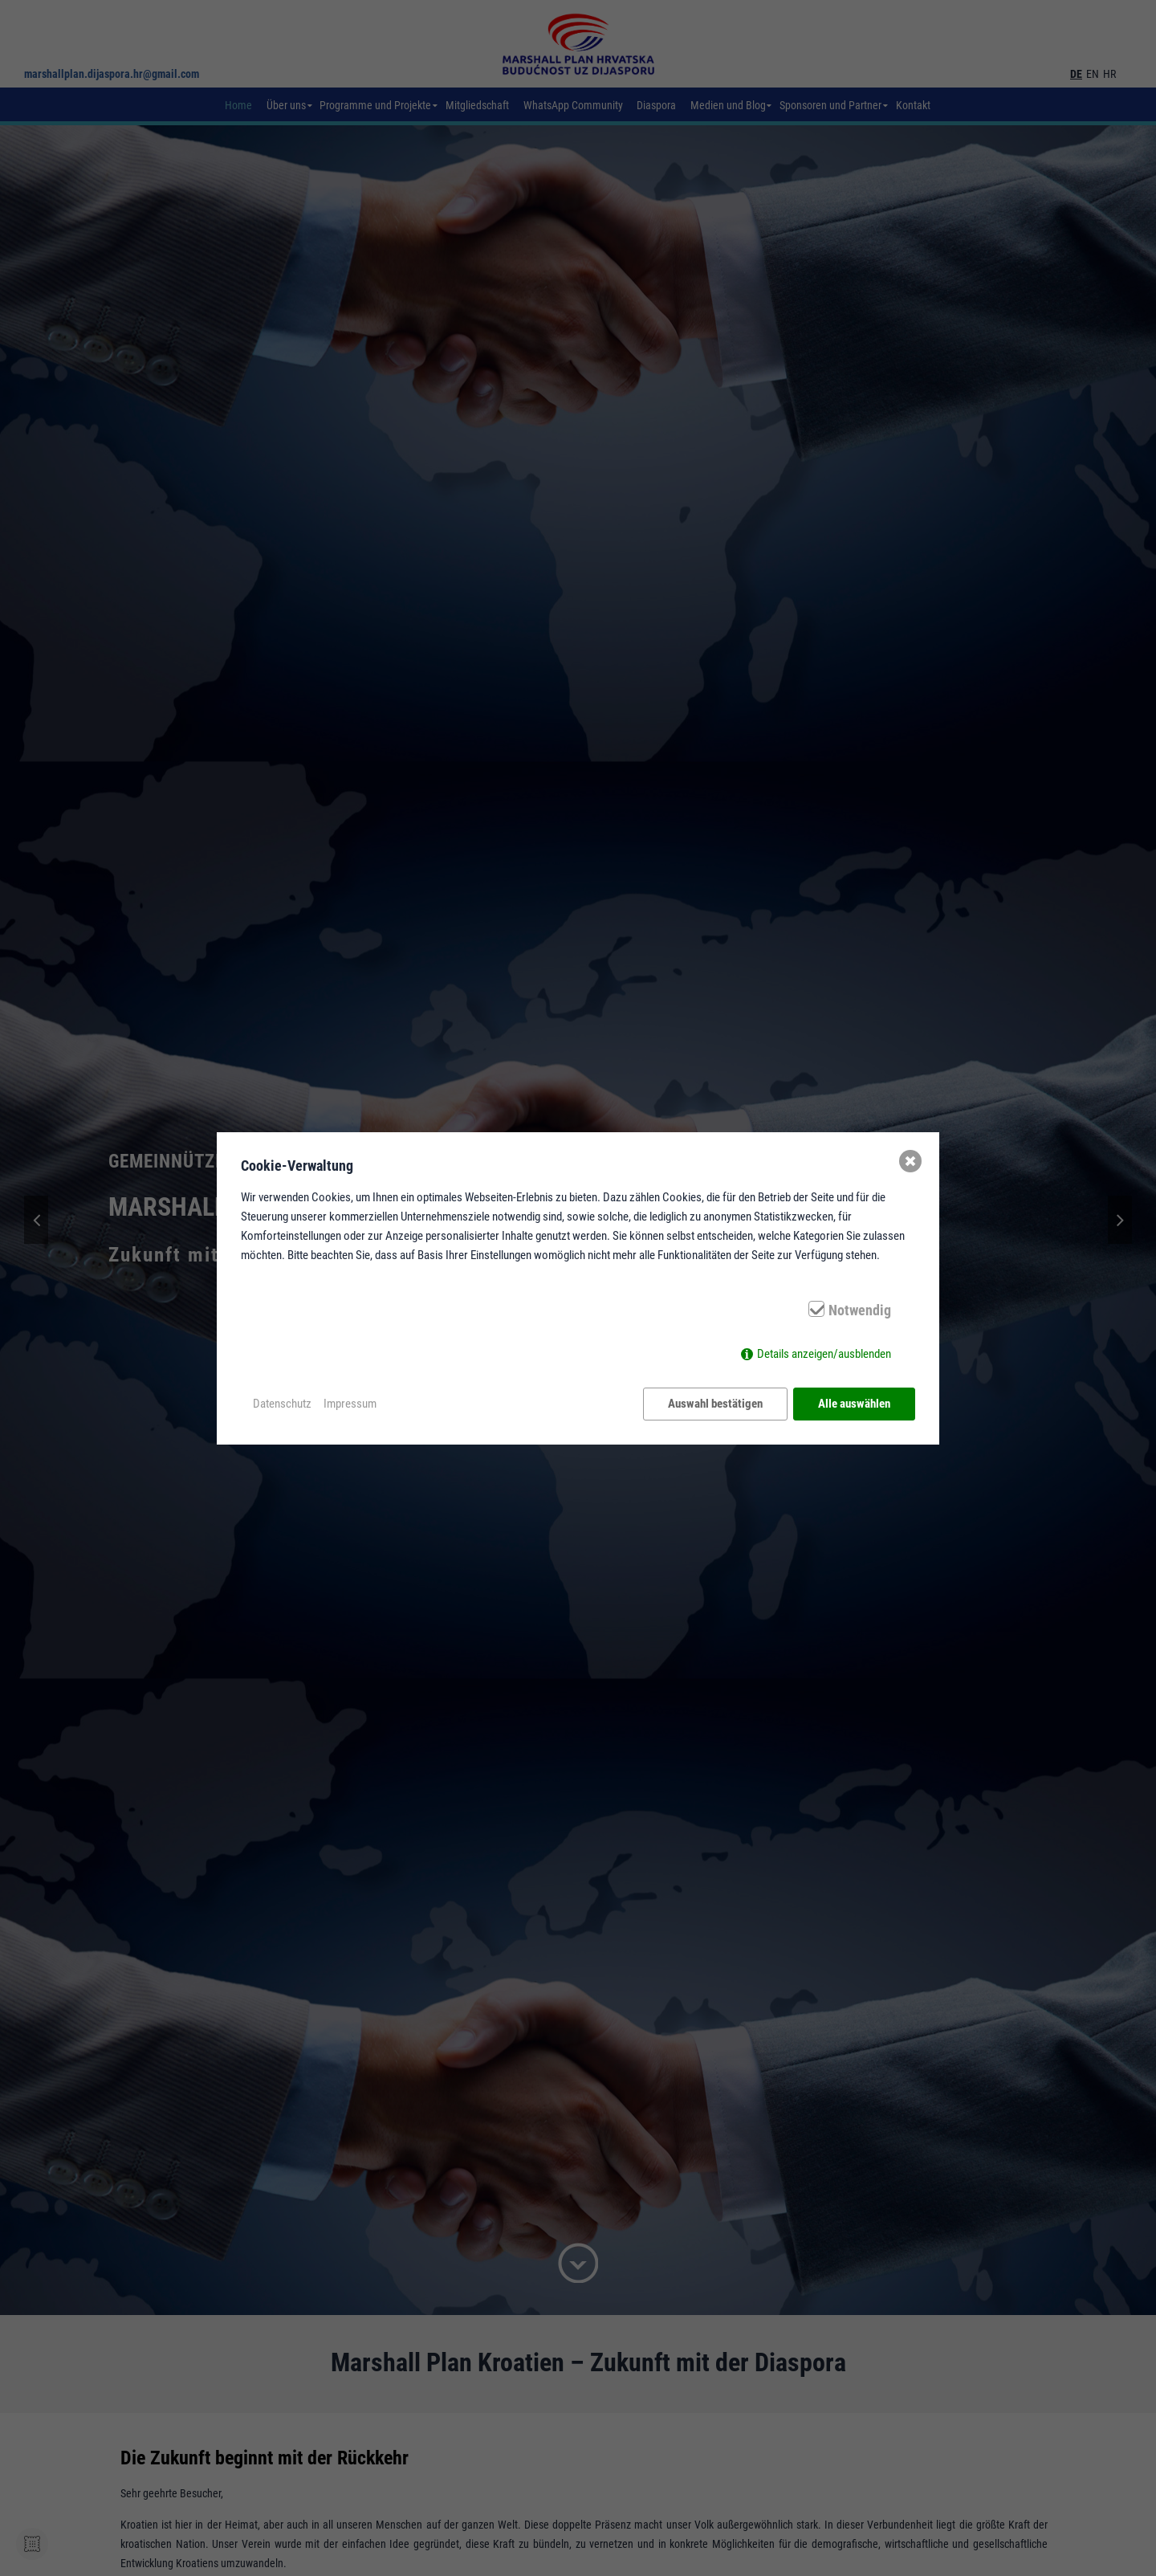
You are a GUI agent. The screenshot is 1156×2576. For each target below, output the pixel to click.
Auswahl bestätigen (715, 1403)
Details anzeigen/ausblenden (824, 1354)
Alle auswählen (854, 1403)
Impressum (350, 1403)
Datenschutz (282, 1403)
